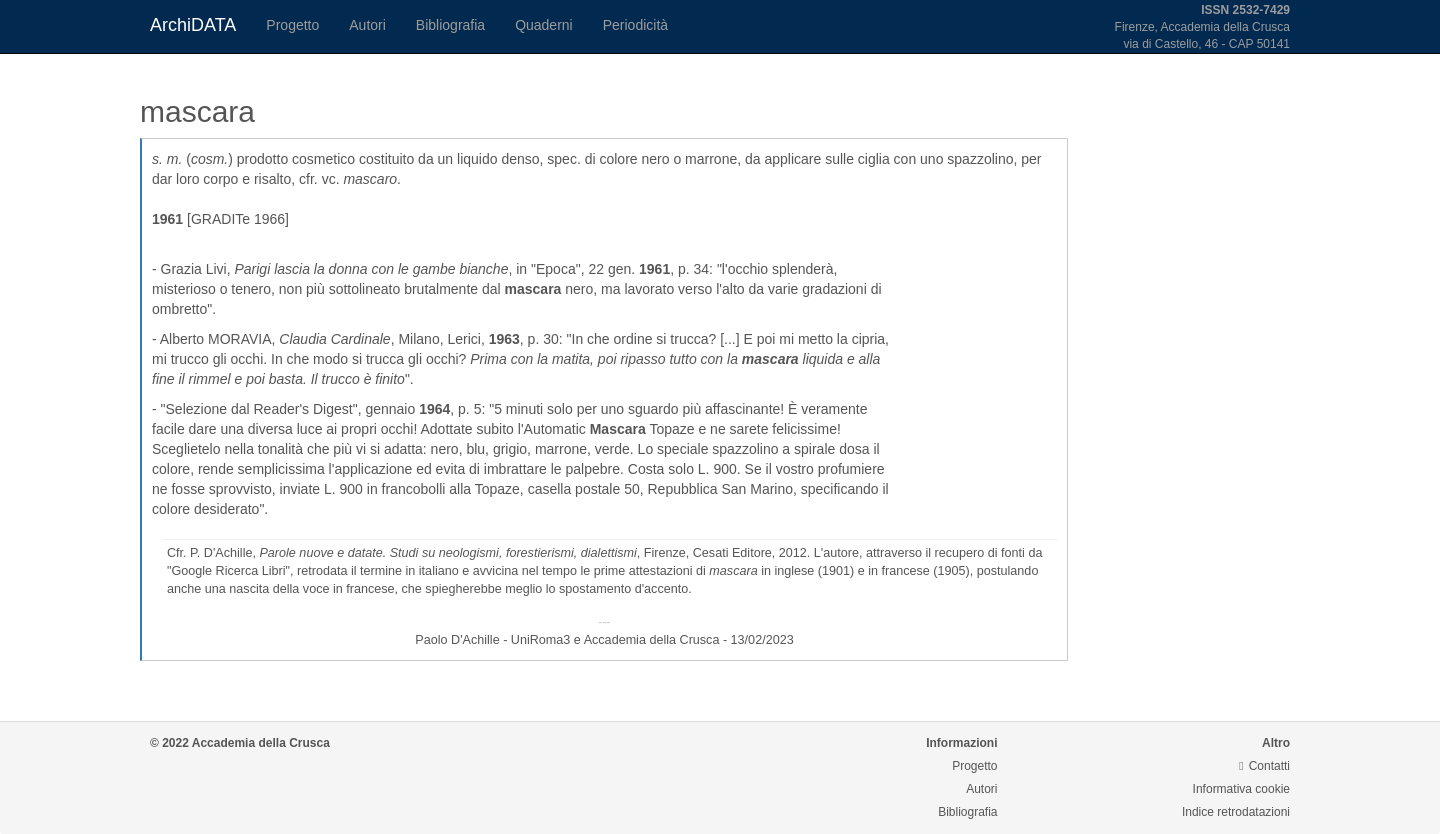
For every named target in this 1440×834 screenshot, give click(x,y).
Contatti (1264, 766)
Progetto (292, 25)
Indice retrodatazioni (1236, 812)
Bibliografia (450, 25)
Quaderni (544, 25)
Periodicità (635, 25)
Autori (367, 25)
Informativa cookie (1241, 789)
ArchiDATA (193, 25)
